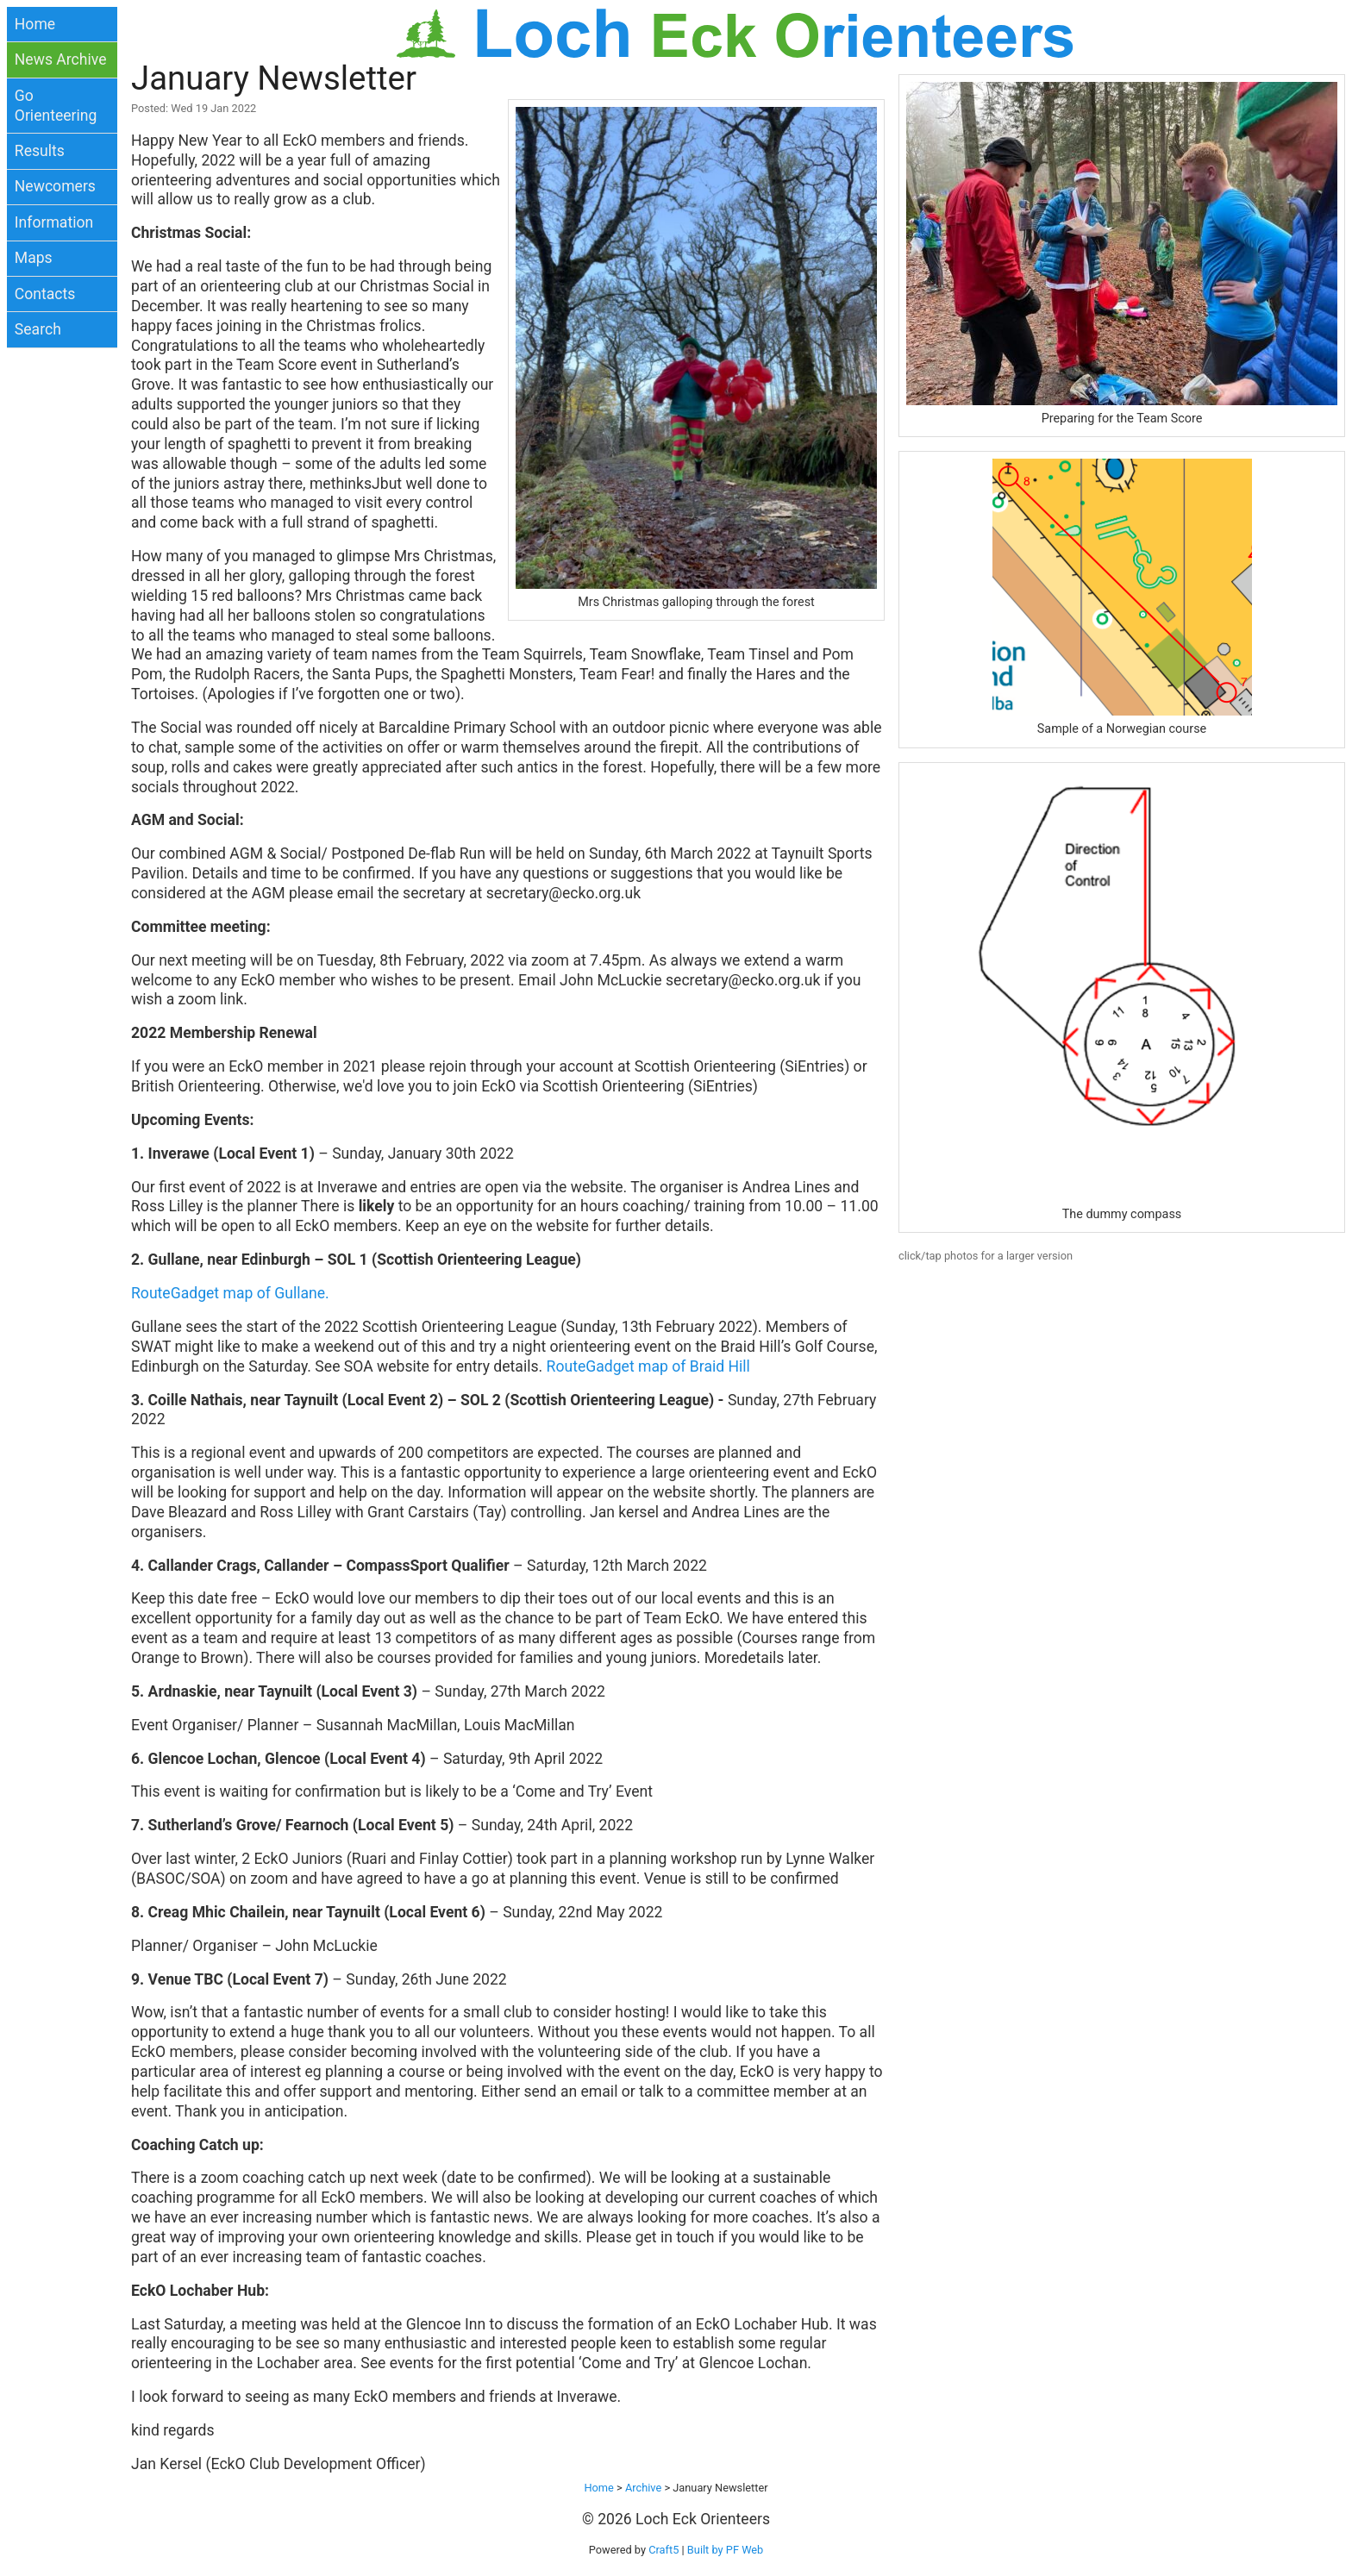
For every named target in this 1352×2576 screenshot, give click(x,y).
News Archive (61, 59)
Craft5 (663, 2549)
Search (38, 329)
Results (40, 150)
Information (54, 222)
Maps (34, 257)
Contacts (45, 294)
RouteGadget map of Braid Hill (648, 1366)
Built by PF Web (725, 2549)
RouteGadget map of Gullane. (230, 1293)
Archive (643, 2487)
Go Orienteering (56, 105)
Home (35, 24)
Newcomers (55, 186)
